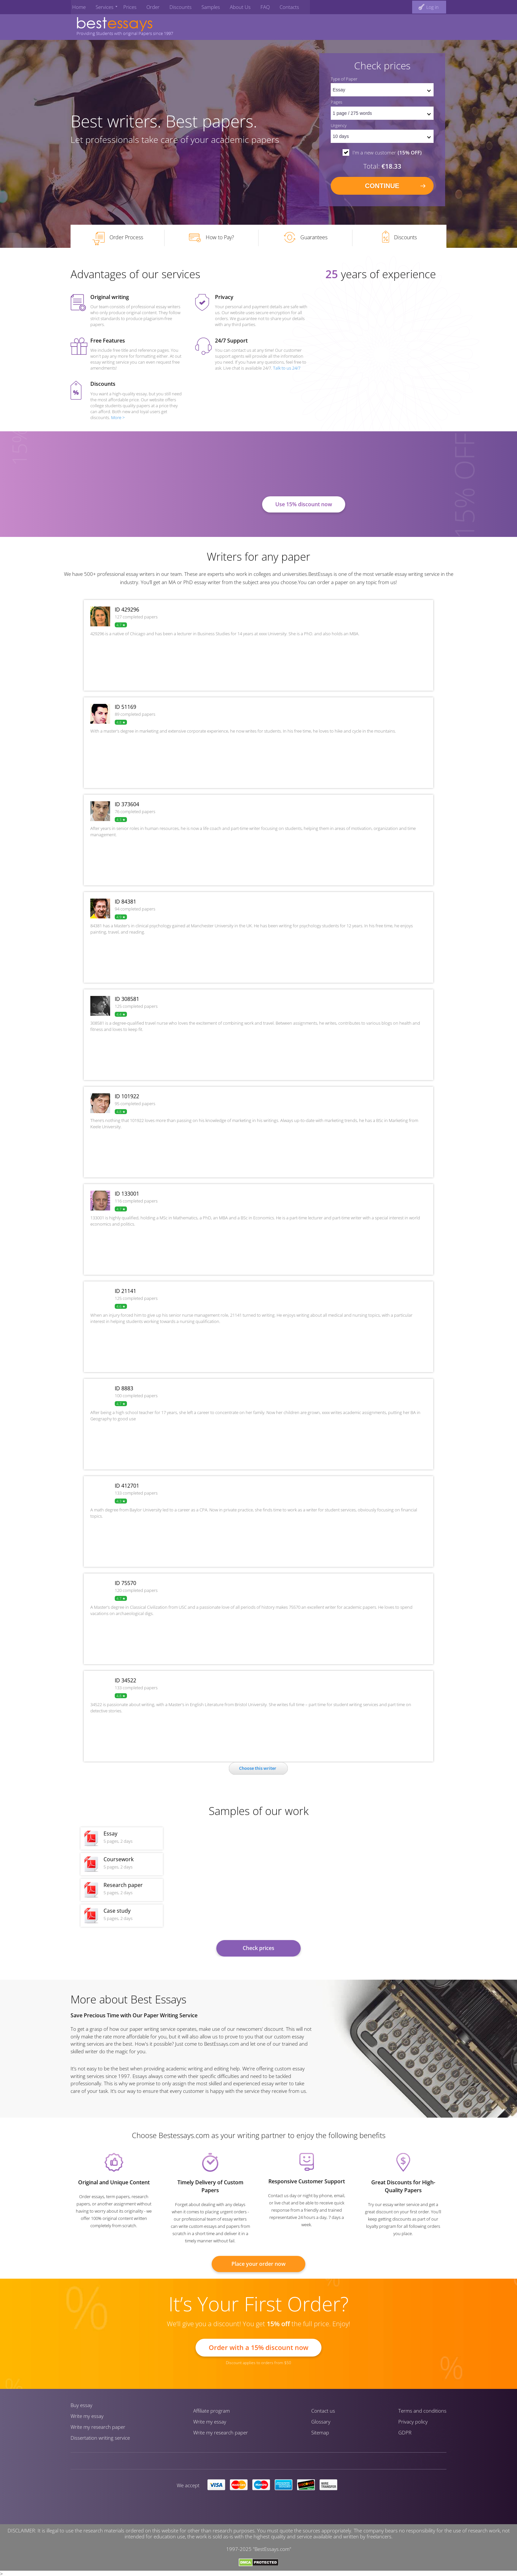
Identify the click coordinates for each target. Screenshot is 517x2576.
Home (77, 6)
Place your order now (258, 2265)
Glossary (320, 2424)
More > (118, 419)
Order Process (117, 241)
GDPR (404, 2434)
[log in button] (428, 6)
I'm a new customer (387, 153)
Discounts (175, 6)
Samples (204, 6)
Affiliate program (211, 2413)
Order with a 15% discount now (258, 2349)
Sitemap (320, 2434)
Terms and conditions (422, 2413)
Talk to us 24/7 (286, 370)
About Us (232, 6)
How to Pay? (211, 240)
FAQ (256, 6)
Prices (126, 6)
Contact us (323, 2413)
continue (382, 186)
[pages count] (382, 113)
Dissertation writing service (100, 2440)
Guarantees (305, 239)
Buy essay (81, 2407)
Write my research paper (98, 2429)
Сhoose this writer (257, 1770)
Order (148, 6)
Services (101, 6)
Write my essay (87, 2418)
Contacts (279, 6)
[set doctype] (382, 90)
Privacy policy (413, 2424)
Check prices (258, 1950)
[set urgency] (382, 137)
